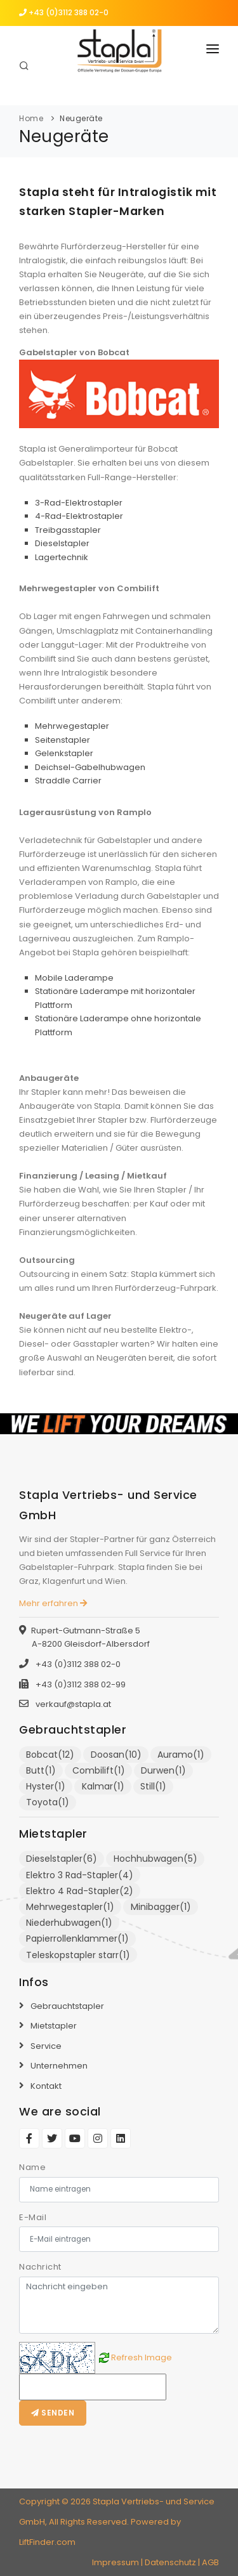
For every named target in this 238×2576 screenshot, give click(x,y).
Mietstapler (53, 2026)
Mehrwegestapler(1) (70, 1906)
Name (32, 2167)
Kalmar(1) (103, 1786)
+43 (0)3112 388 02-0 (64, 12)
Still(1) (153, 1786)
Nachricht (40, 2267)
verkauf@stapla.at (73, 1704)
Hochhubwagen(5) (155, 1858)
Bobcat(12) (50, 1754)
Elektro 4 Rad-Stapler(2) (79, 1891)
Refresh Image (141, 2357)
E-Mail (32, 2217)
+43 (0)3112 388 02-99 (80, 1684)
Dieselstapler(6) (61, 1858)
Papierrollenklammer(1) (77, 1938)
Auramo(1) (180, 1754)
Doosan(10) (116, 1754)
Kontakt (46, 2086)
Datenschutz (170, 2562)
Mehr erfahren (53, 1603)
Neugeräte (81, 118)
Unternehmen (59, 2066)
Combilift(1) (98, 1770)
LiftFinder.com (47, 2542)
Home (31, 118)
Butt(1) (41, 1770)
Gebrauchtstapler (67, 2006)
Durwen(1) (163, 1770)
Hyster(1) (45, 1786)
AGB (210, 2562)
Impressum (115, 2562)
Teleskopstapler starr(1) (78, 1955)
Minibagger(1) (161, 1906)
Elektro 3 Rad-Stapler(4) (79, 1875)
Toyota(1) (47, 1802)
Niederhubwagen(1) (69, 1922)
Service (46, 2046)
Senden (52, 2412)
